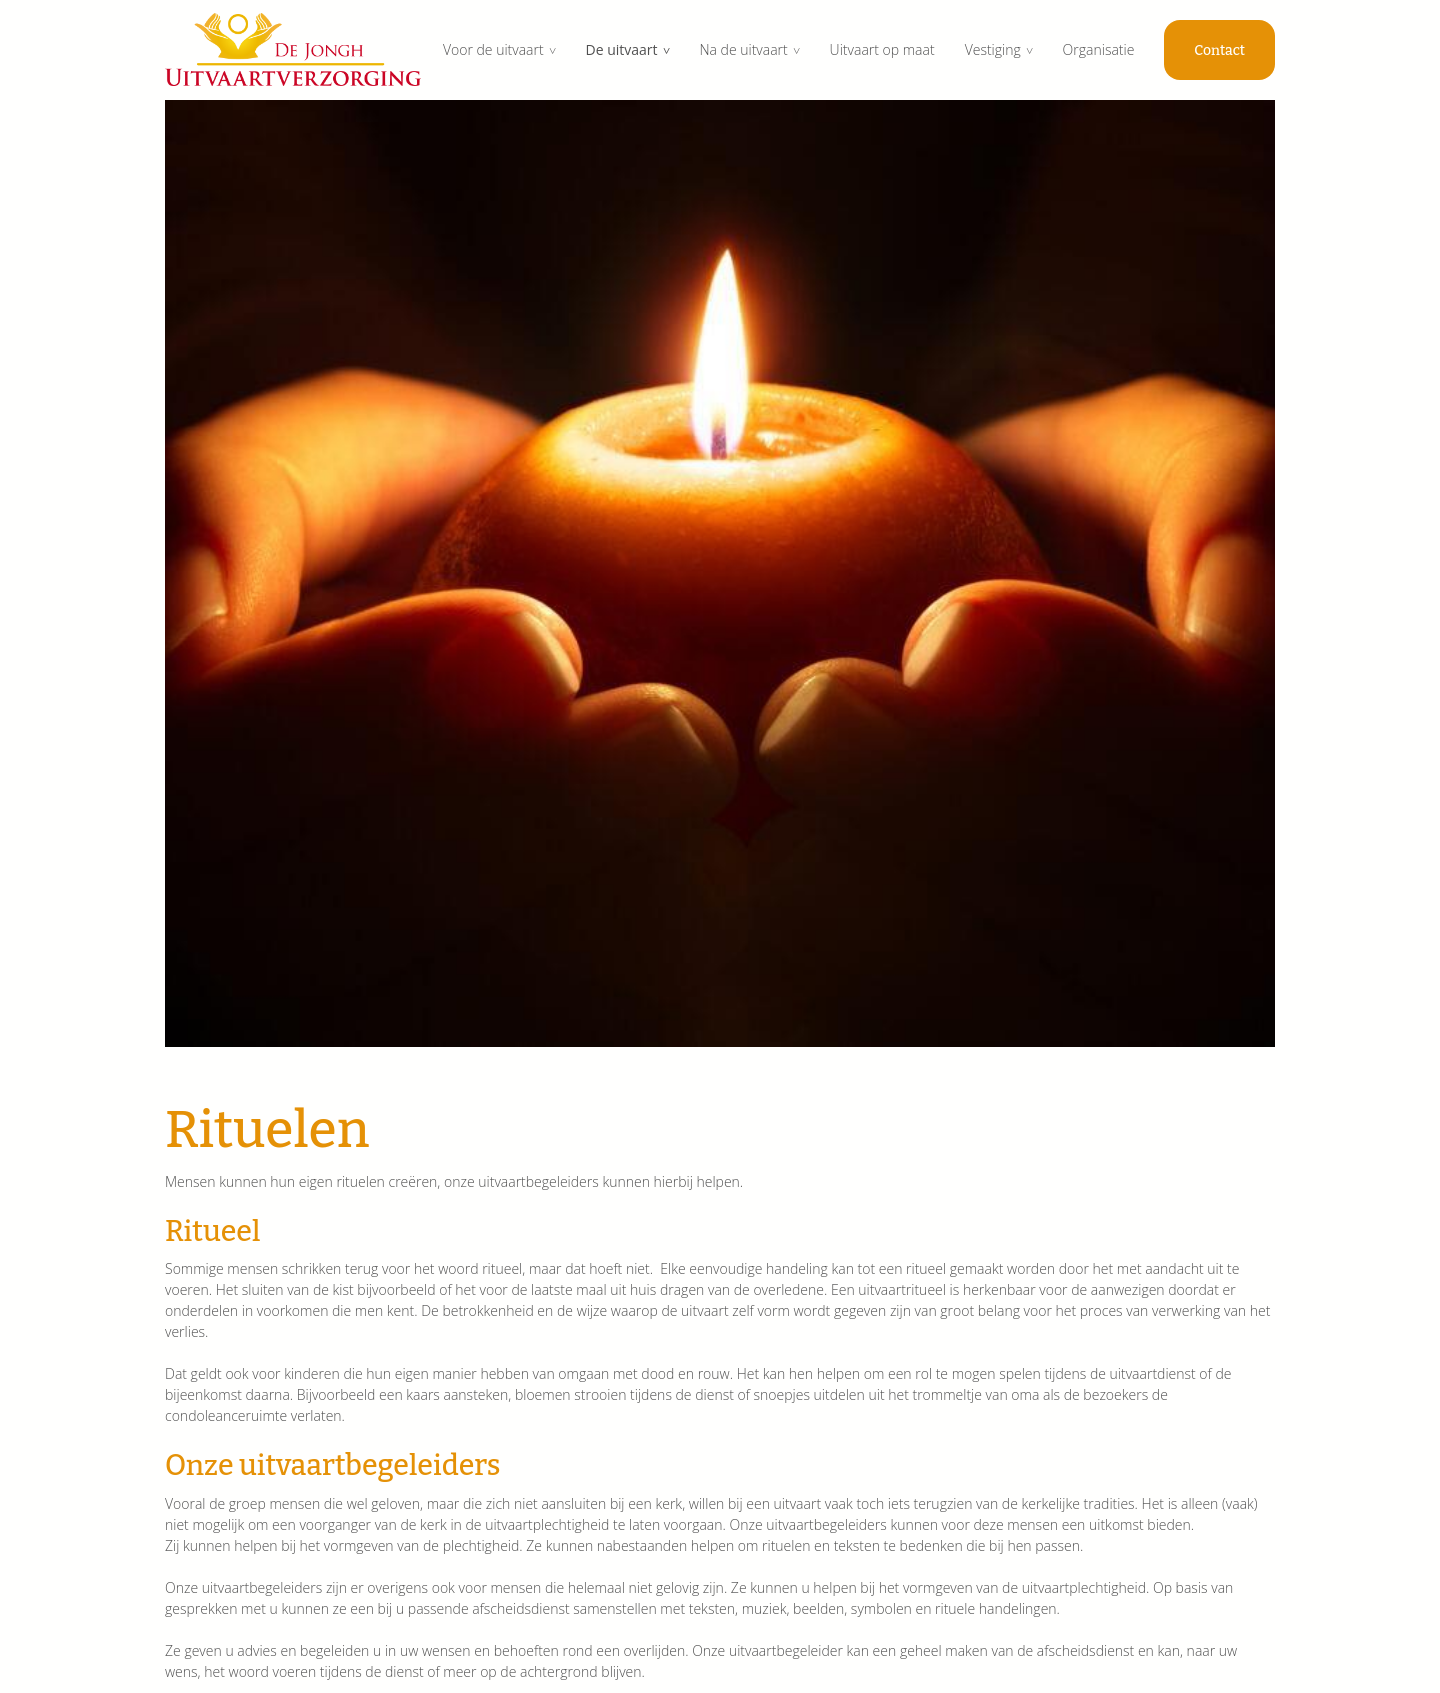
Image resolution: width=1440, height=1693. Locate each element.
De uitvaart (622, 49)
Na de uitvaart (743, 49)
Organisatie (1099, 49)
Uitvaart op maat (882, 49)
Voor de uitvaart (493, 49)
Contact (1219, 50)
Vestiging (993, 49)
